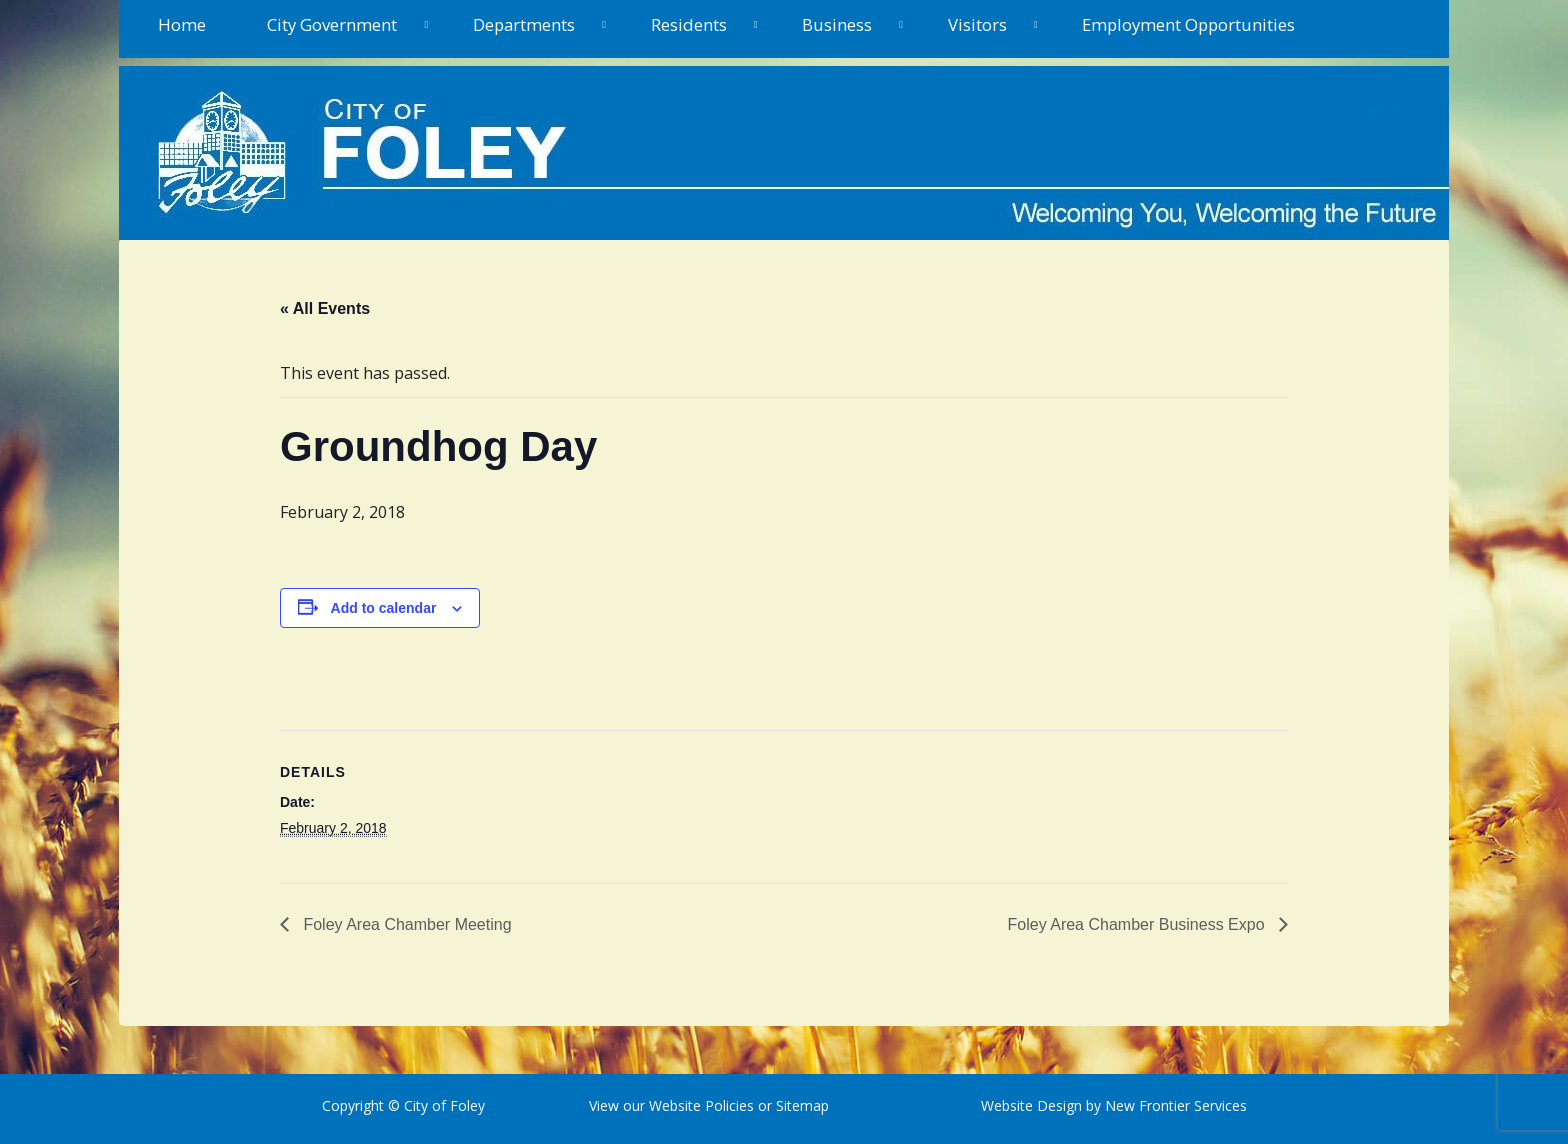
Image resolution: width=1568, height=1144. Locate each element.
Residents (689, 24)
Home (182, 24)
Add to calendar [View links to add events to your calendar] (384, 608)
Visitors (977, 24)
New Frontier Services (1176, 1105)
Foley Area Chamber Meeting (405, 924)
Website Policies (701, 1105)
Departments (524, 24)
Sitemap (800, 1105)
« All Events (325, 308)
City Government (332, 24)
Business (837, 24)
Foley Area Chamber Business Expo (1138, 924)
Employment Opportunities (1188, 24)
